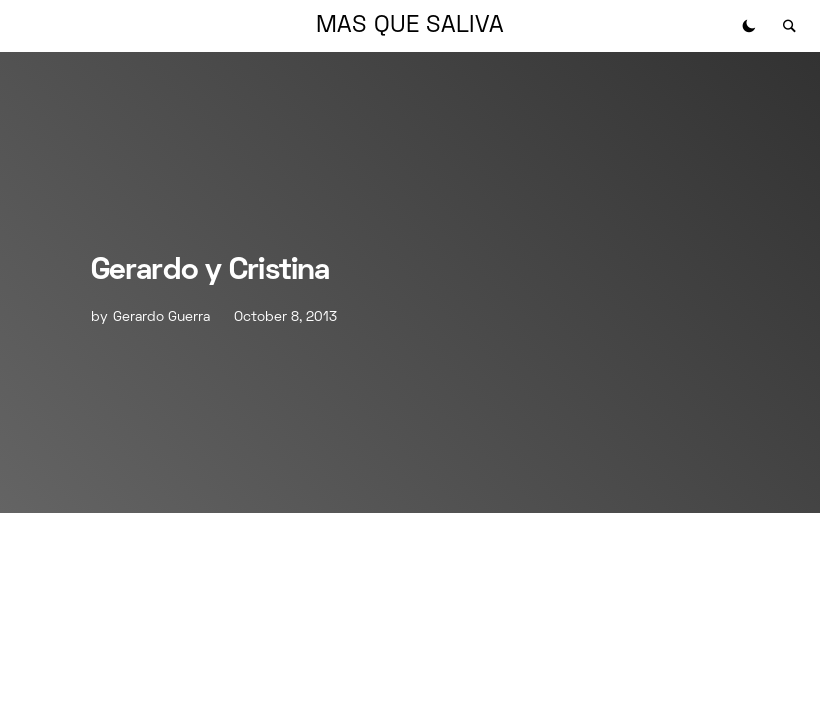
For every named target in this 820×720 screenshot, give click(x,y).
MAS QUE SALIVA (410, 26)
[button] (749, 26)
